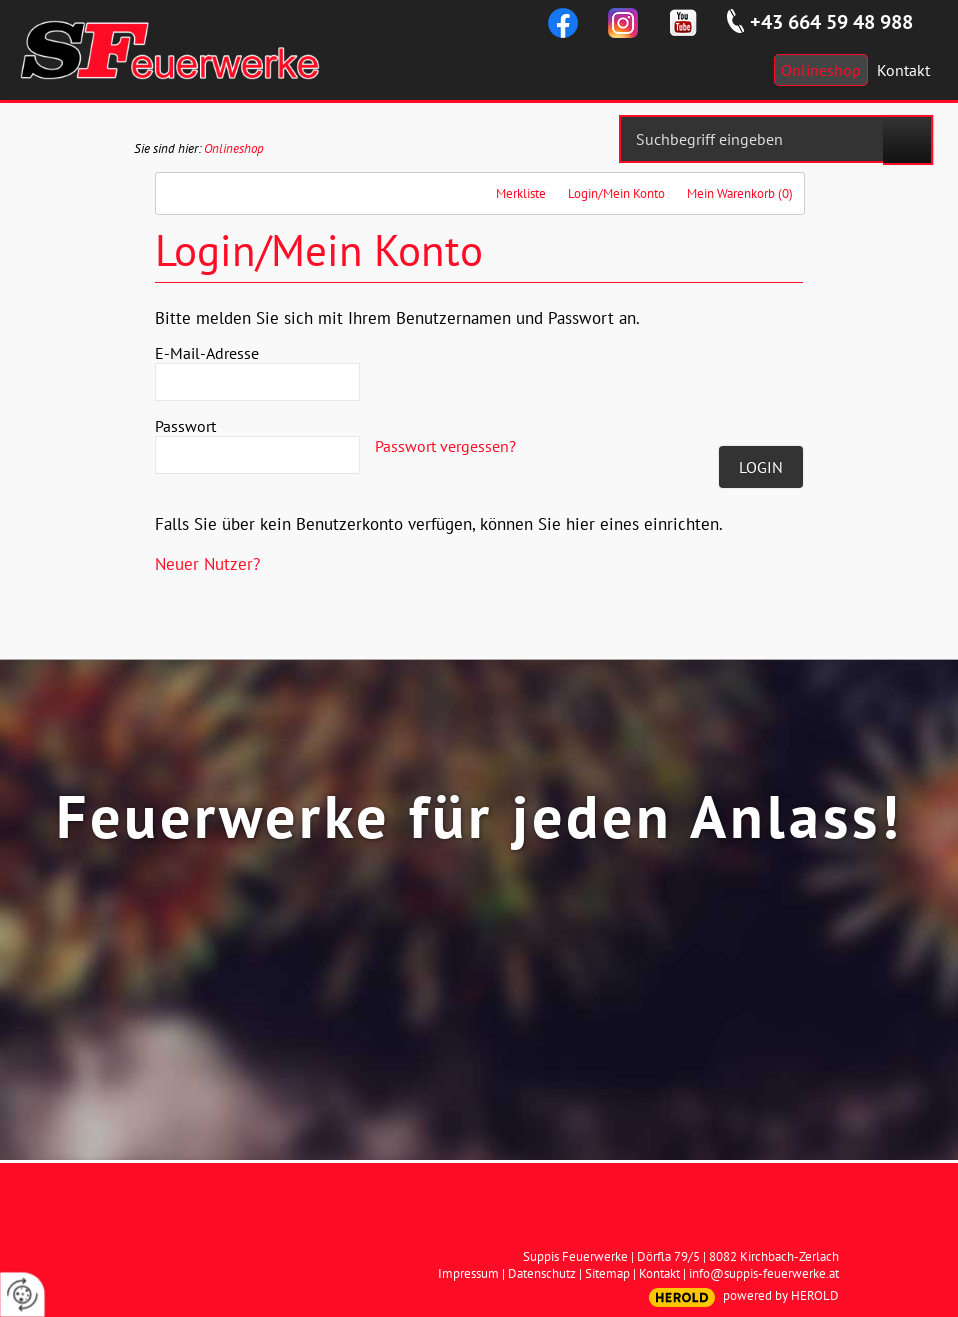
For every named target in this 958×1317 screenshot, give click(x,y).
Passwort (185, 426)
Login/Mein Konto (616, 193)
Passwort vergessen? (445, 446)
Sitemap (607, 1273)
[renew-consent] (22, 1294)
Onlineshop (234, 148)
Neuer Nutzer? (207, 564)
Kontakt (659, 1273)
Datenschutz (542, 1273)
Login (761, 467)
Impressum (468, 1273)
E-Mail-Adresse (207, 353)
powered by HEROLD (781, 1295)
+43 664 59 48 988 (831, 22)
